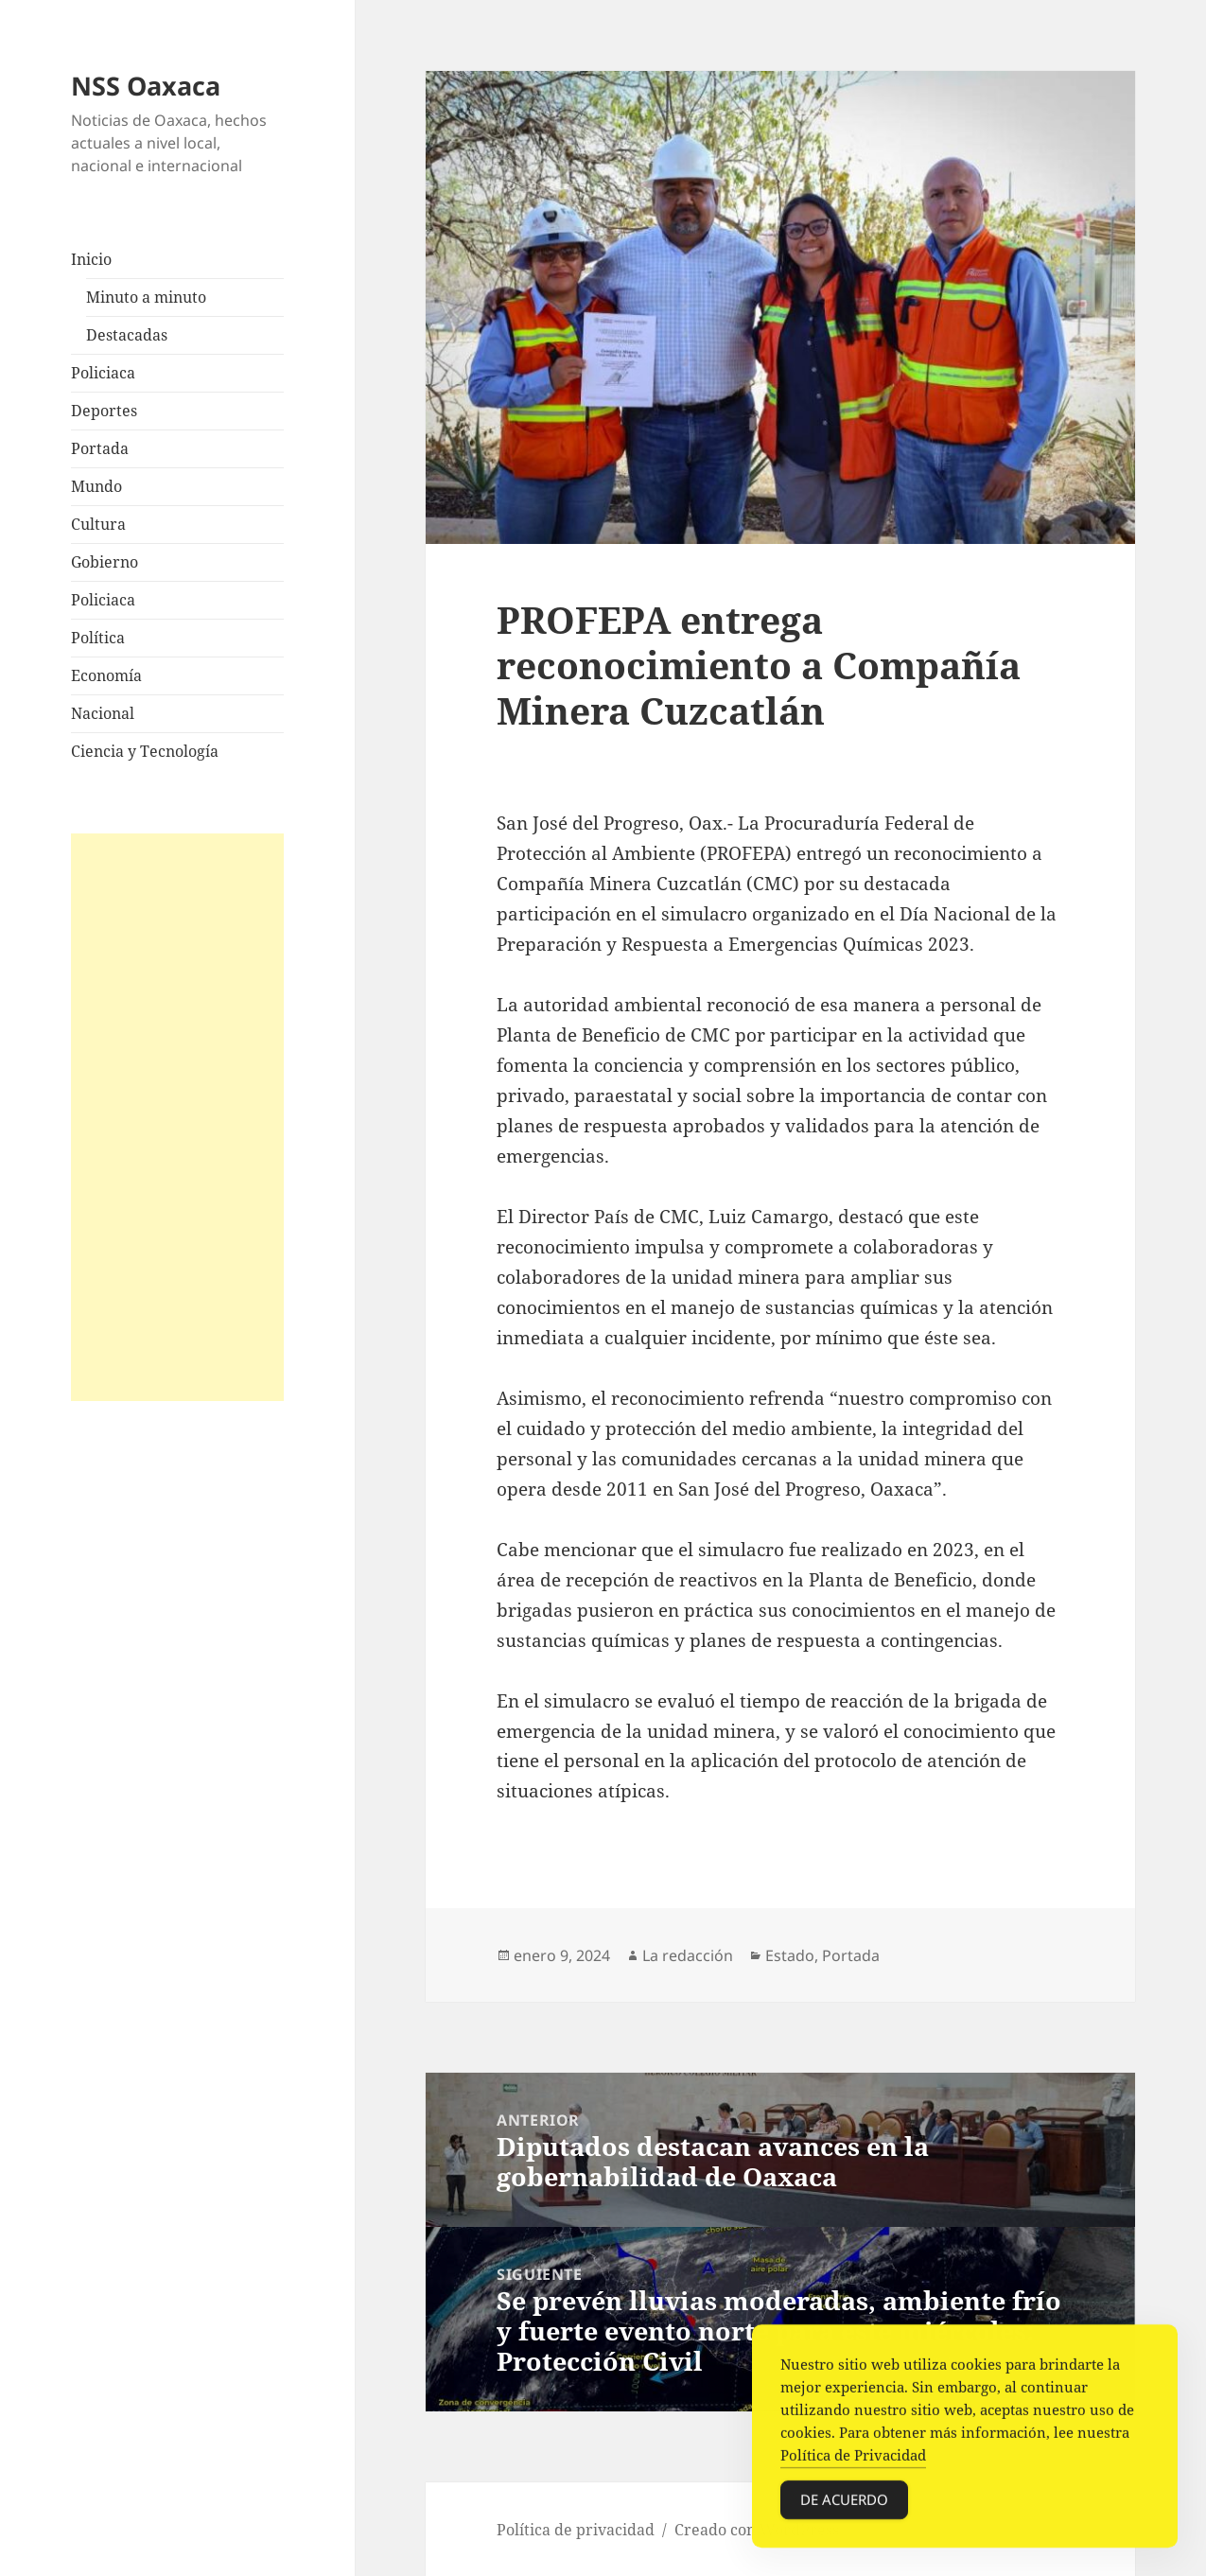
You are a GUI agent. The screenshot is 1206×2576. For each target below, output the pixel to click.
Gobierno (104, 562)
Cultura (98, 524)
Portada (100, 448)
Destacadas (126, 334)
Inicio (91, 259)
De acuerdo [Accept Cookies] (844, 2506)
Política (98, 637)
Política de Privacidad (853, 2462)
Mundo (96, 486)
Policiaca (103, 372)
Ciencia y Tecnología (144, 751)
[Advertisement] (177, 1117)
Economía (106, 675)
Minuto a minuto (146, 297)
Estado (789, 1955)
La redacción (687, 1955)
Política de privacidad (576, 2529)
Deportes (104, 410)
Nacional (102, 713)
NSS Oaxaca (145, 85)
